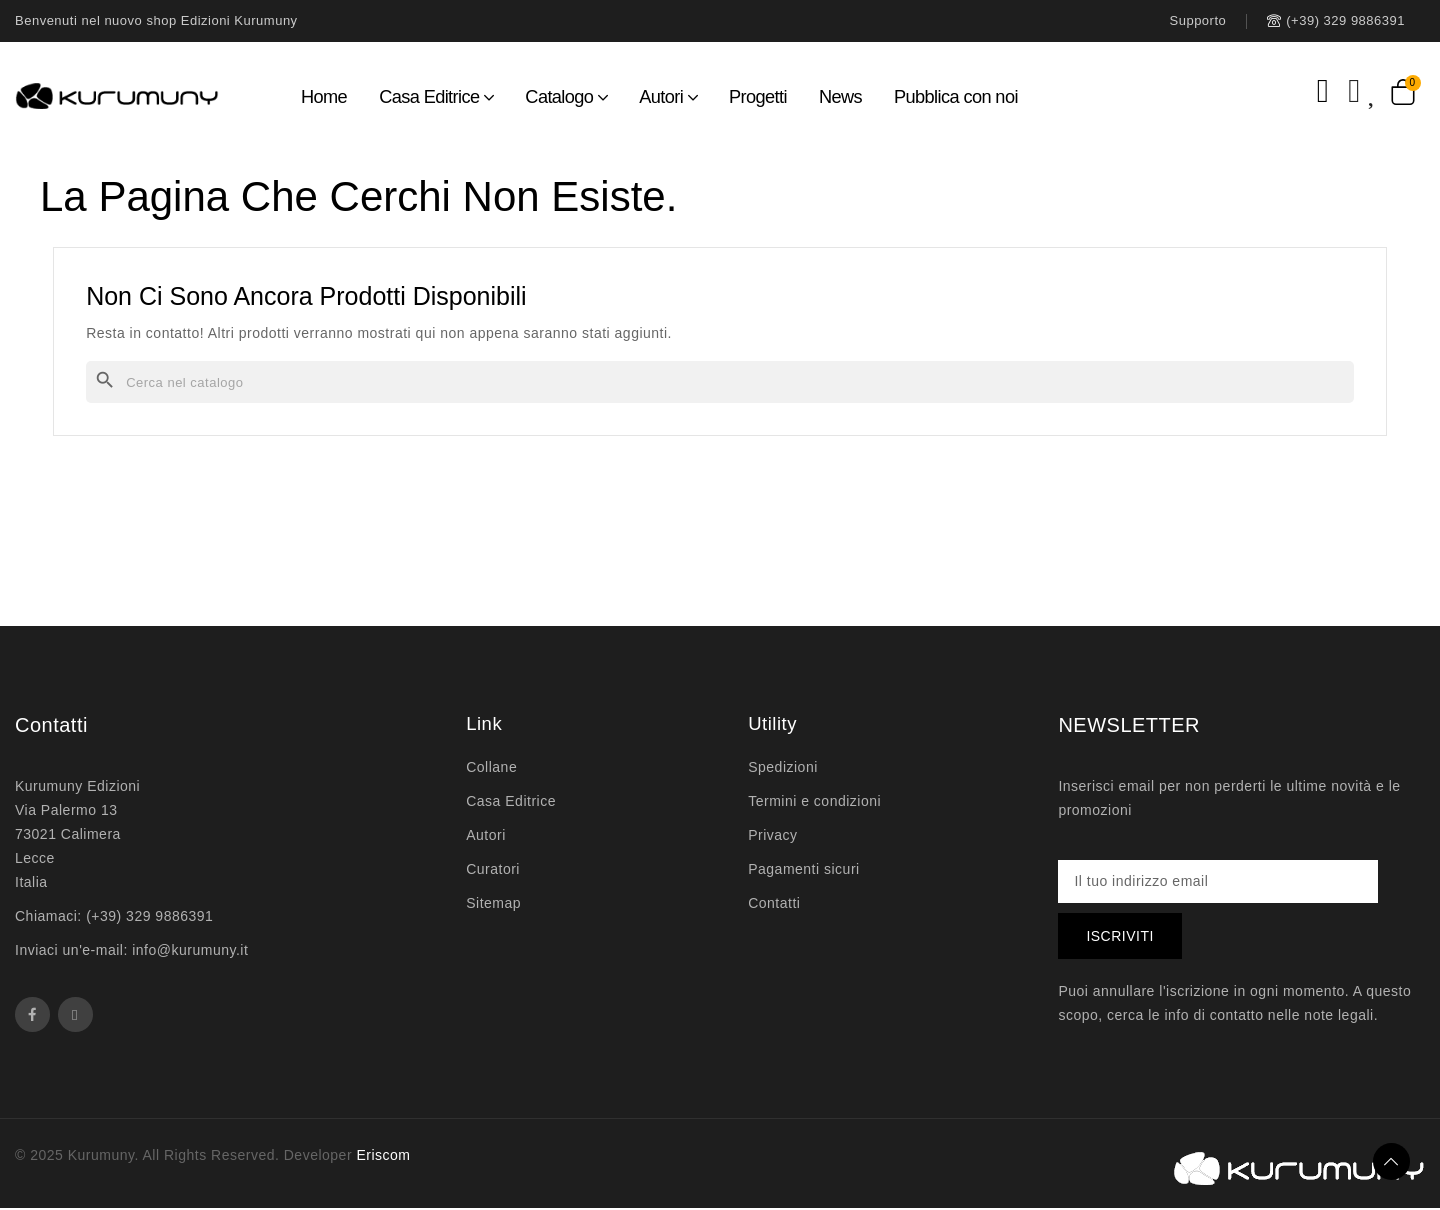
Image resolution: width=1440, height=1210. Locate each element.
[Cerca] (720, 382)
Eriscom (383, 1157)
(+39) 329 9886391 (149, 916)
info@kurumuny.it (190, 950)
